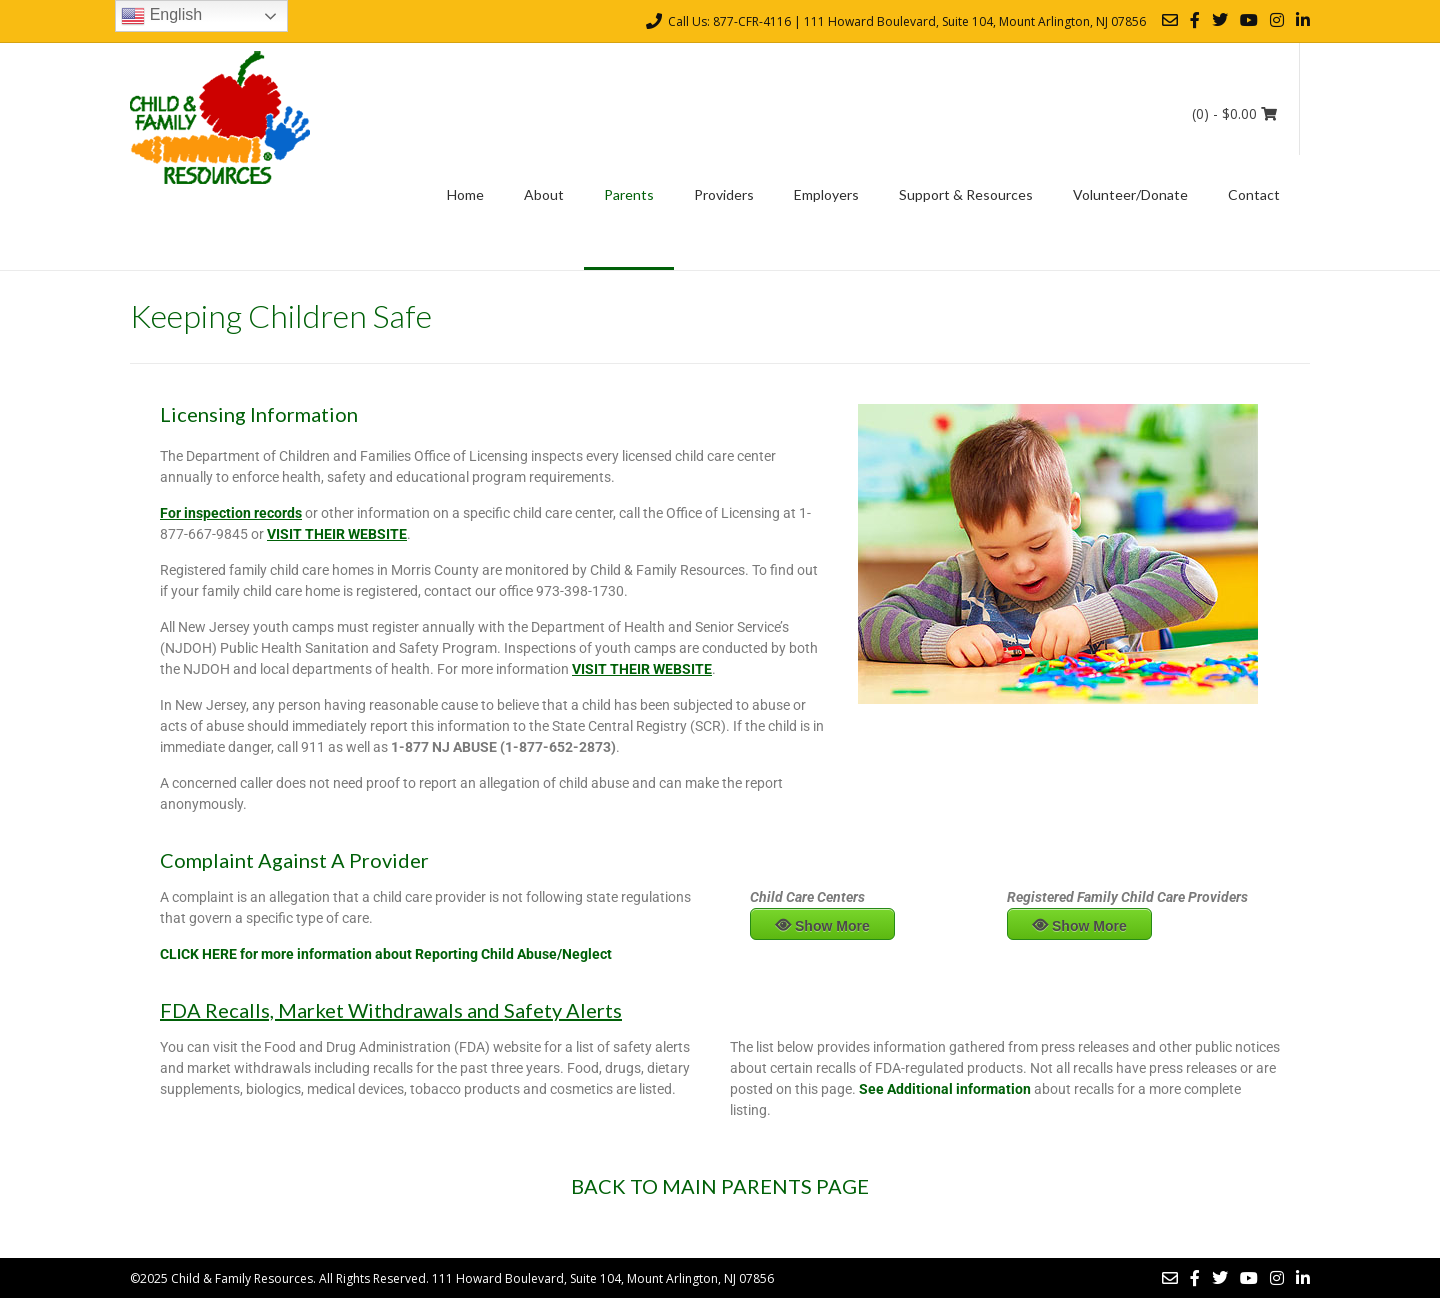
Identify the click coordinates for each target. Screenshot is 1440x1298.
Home (465, 194)
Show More (832, 926)
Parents (629, 194)
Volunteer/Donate (1130, 194)
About (544, 194)
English (161, 16)
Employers (826, 194)
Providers (724, 194)
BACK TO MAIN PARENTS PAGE (720, 1186)
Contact (1254, 194)
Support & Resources (966, 194)
